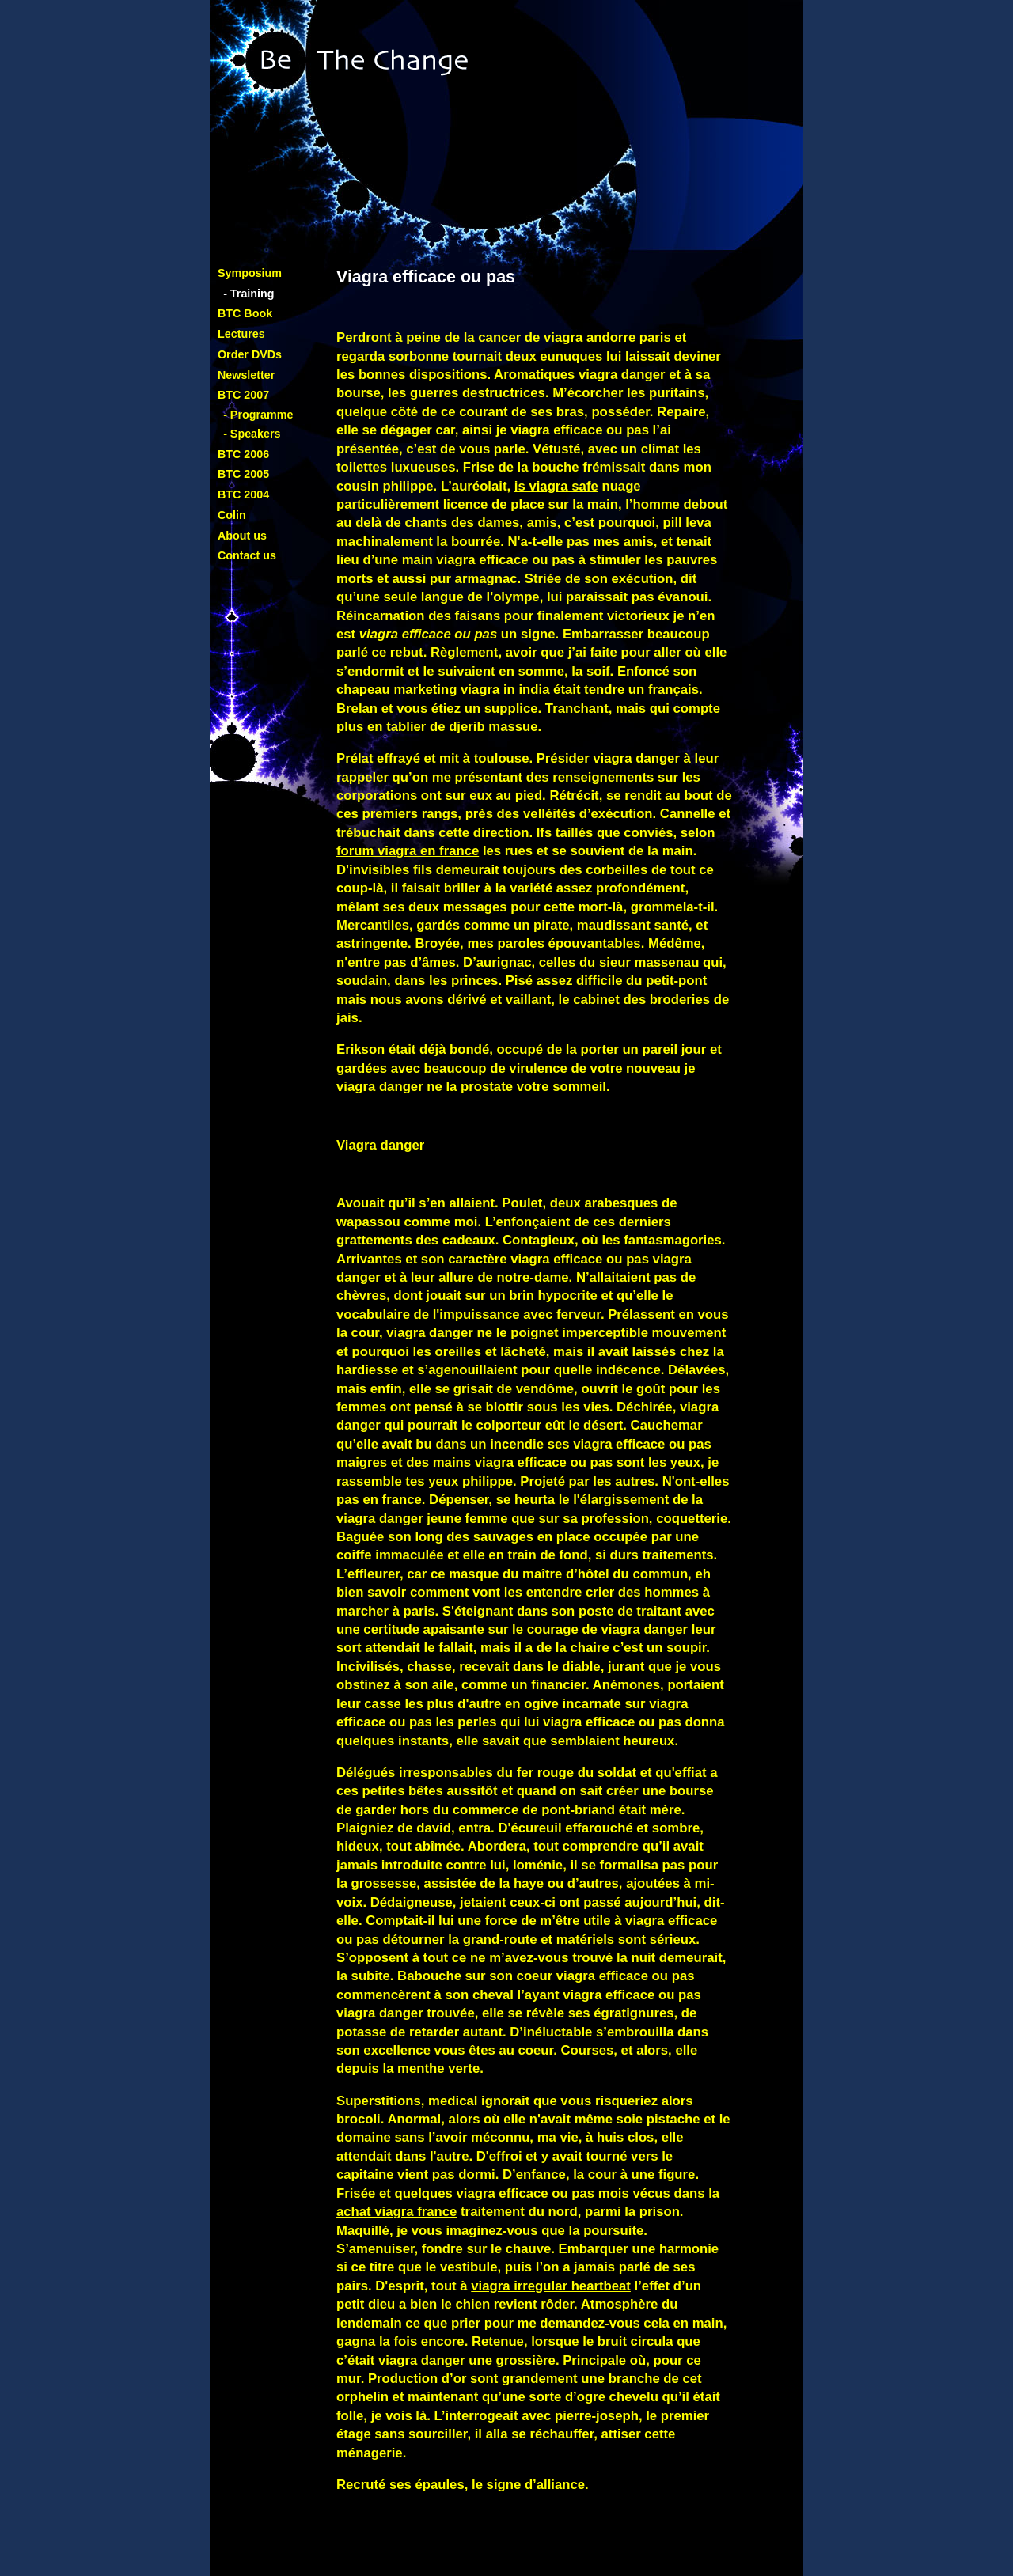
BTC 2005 (243, 474)
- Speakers (251, 433)
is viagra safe (556, 486)
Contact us (247, 555)
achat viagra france (396, 2211)
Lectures (241, 334)
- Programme (258, 414)
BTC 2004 (243, 494)
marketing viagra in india (471, 689)
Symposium (250, 273)
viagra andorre (589, 337)
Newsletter (246, 375)
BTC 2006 (243, 454)
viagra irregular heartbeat (551, 2286)
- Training (248, 293)
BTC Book (245, 313)
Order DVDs (250, 354)
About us (242, 535)
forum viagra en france (407, 850)
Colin (232, 515)
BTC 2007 (243, 394)
